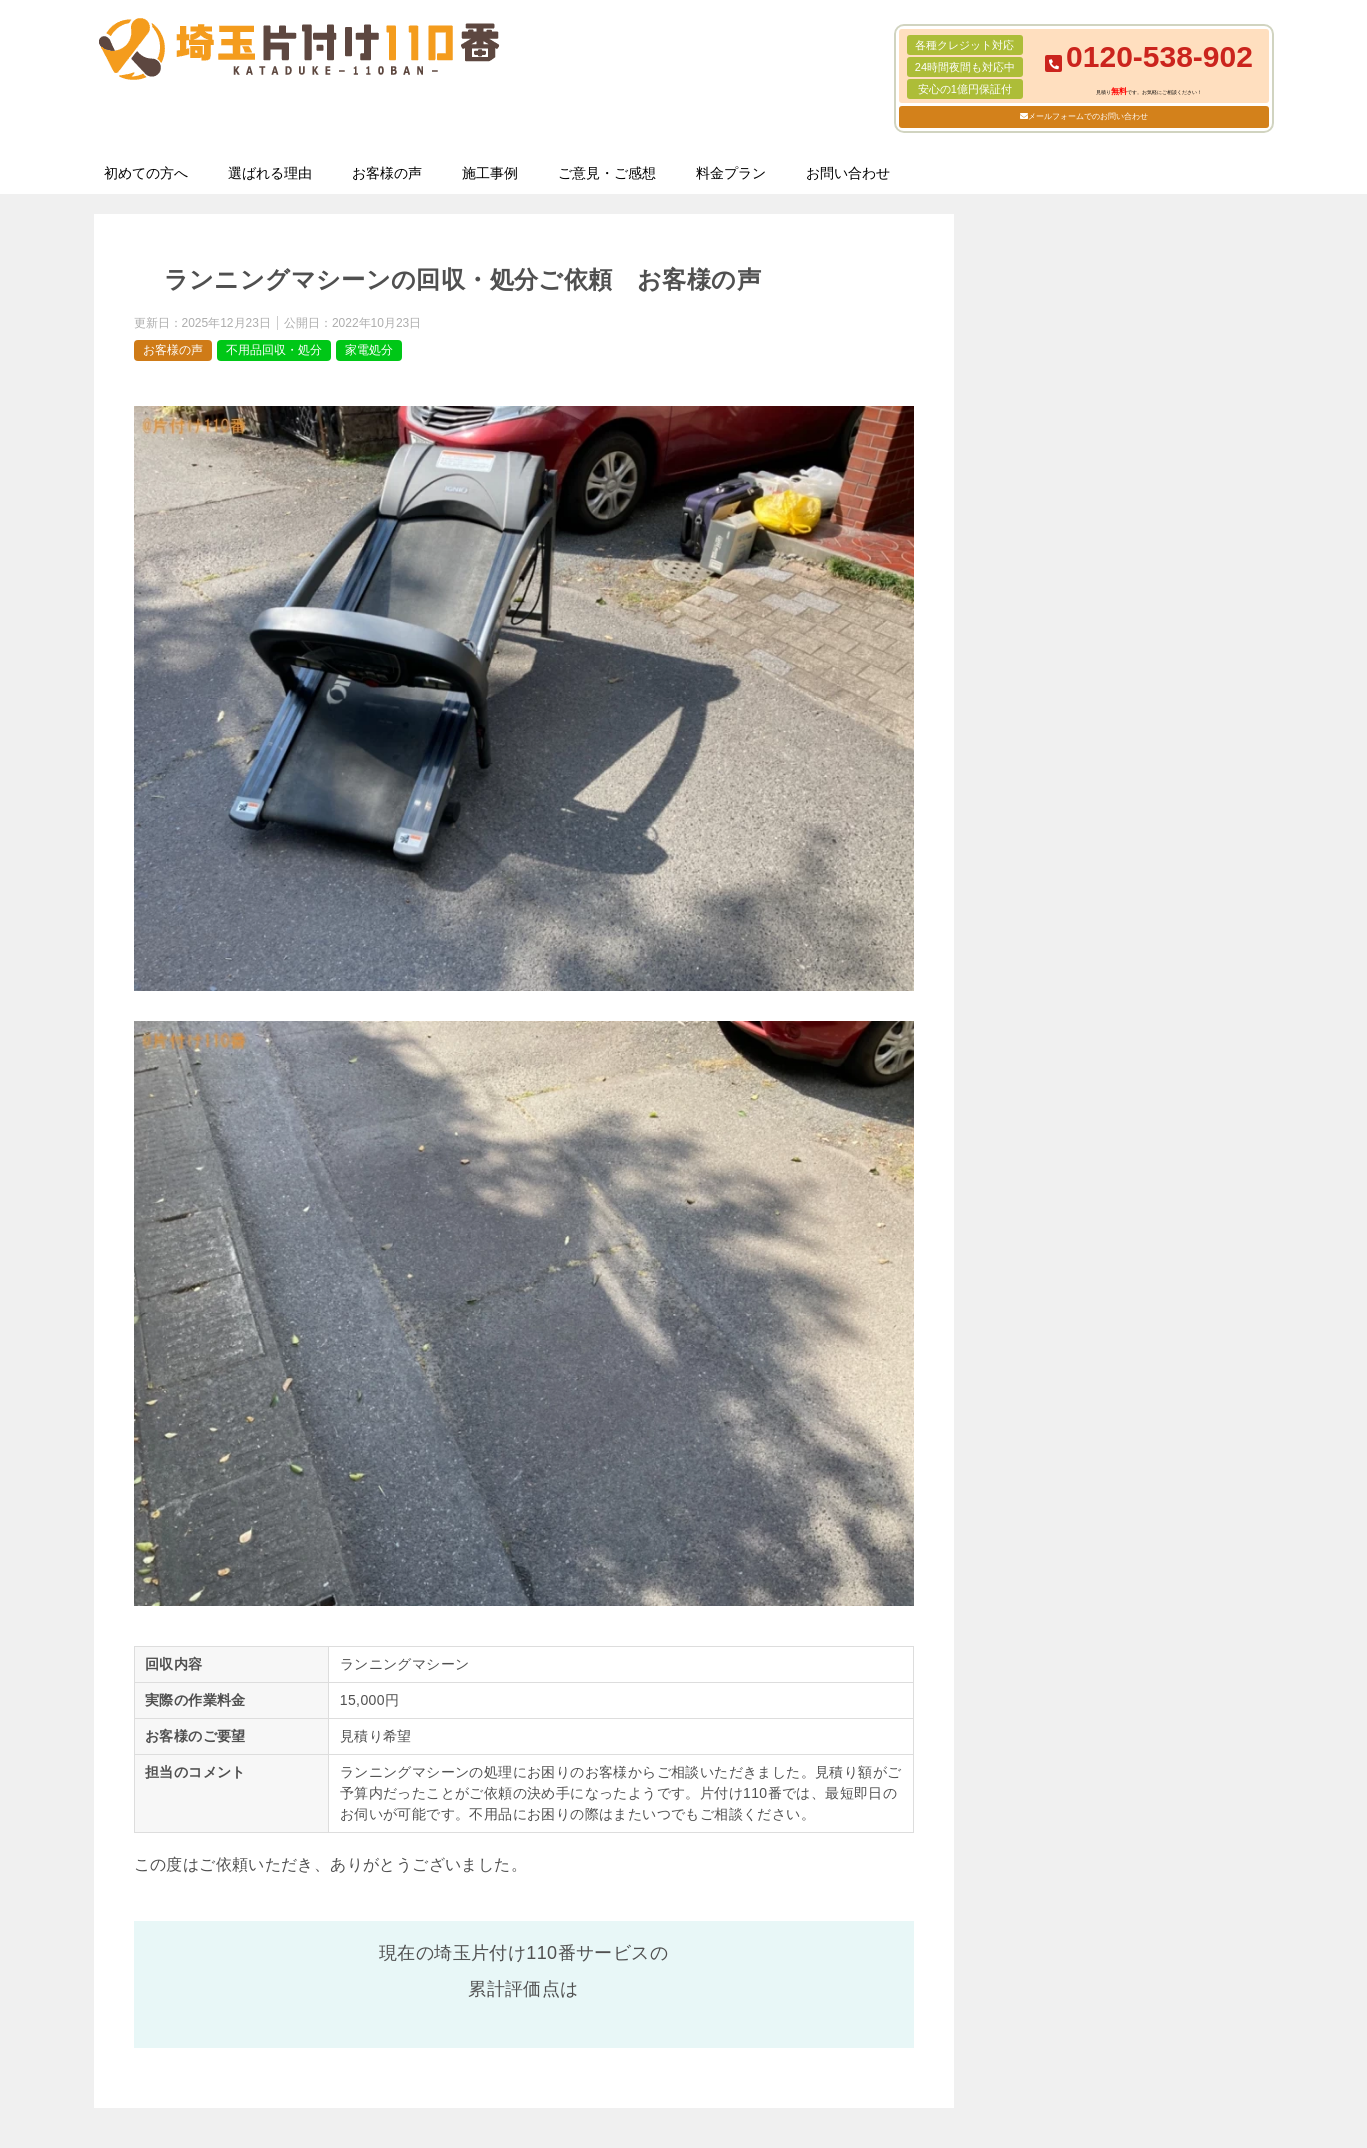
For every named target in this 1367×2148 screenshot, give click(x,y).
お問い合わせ (848, 173)
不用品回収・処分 (274, 350)
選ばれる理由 (270, 173)
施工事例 (490, 173)
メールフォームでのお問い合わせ (1088, 116)
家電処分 (369, 350)
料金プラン (731, 173)
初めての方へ (146, 173)
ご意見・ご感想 (607, 173)
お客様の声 (387, 173)
